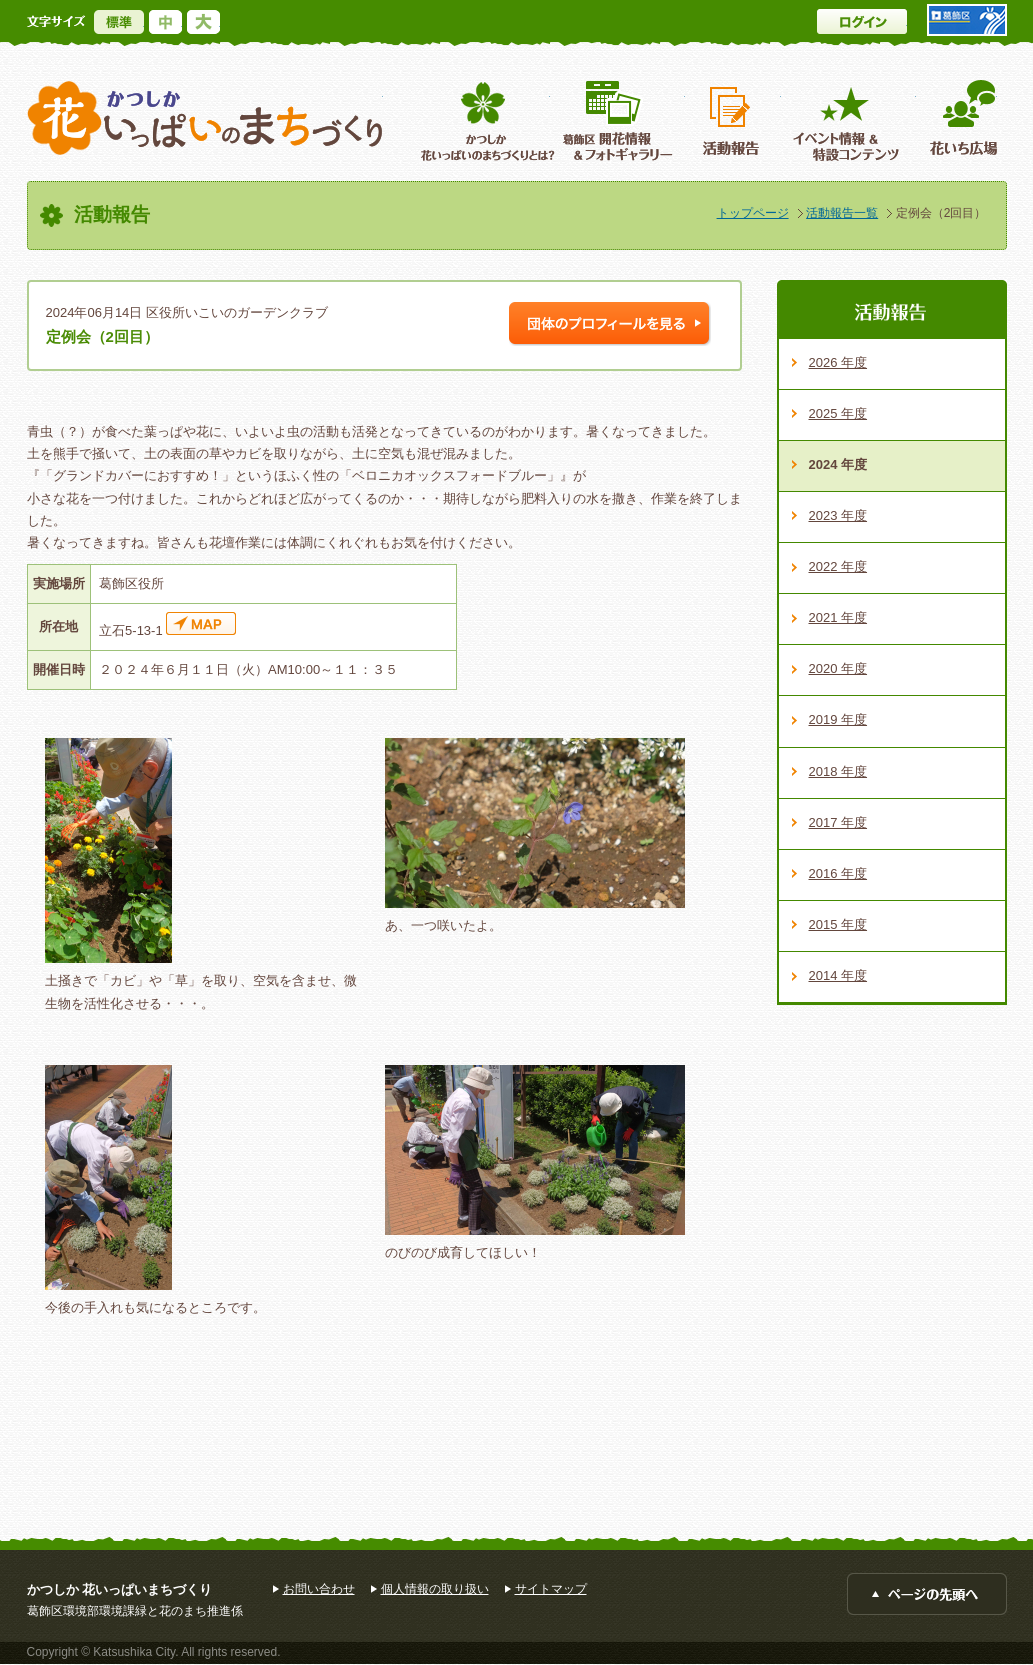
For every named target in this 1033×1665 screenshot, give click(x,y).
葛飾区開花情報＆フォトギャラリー (617, 120)
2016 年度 (838, 873)
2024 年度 (838, 464)
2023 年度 (838, 515)
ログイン (862, 21)
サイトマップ (551, 1589)
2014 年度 (838, 975)
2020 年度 (838, 668)
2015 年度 (838, 924)
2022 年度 (838, 566)
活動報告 (733, 120)
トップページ (753, 213)
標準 (119, 22)
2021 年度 (838, 617)
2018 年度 (838, 771)
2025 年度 (838, 413)
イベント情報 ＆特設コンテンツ (848, 120)
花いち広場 (956, 120)
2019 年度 (838, 719)
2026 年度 (838, 362)
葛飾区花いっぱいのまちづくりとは (485, 120)
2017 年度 (838, 822)
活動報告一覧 (842, 213)
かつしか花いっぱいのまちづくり (205, 118)
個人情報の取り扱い (435, 1589)
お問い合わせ (319, 1589)
